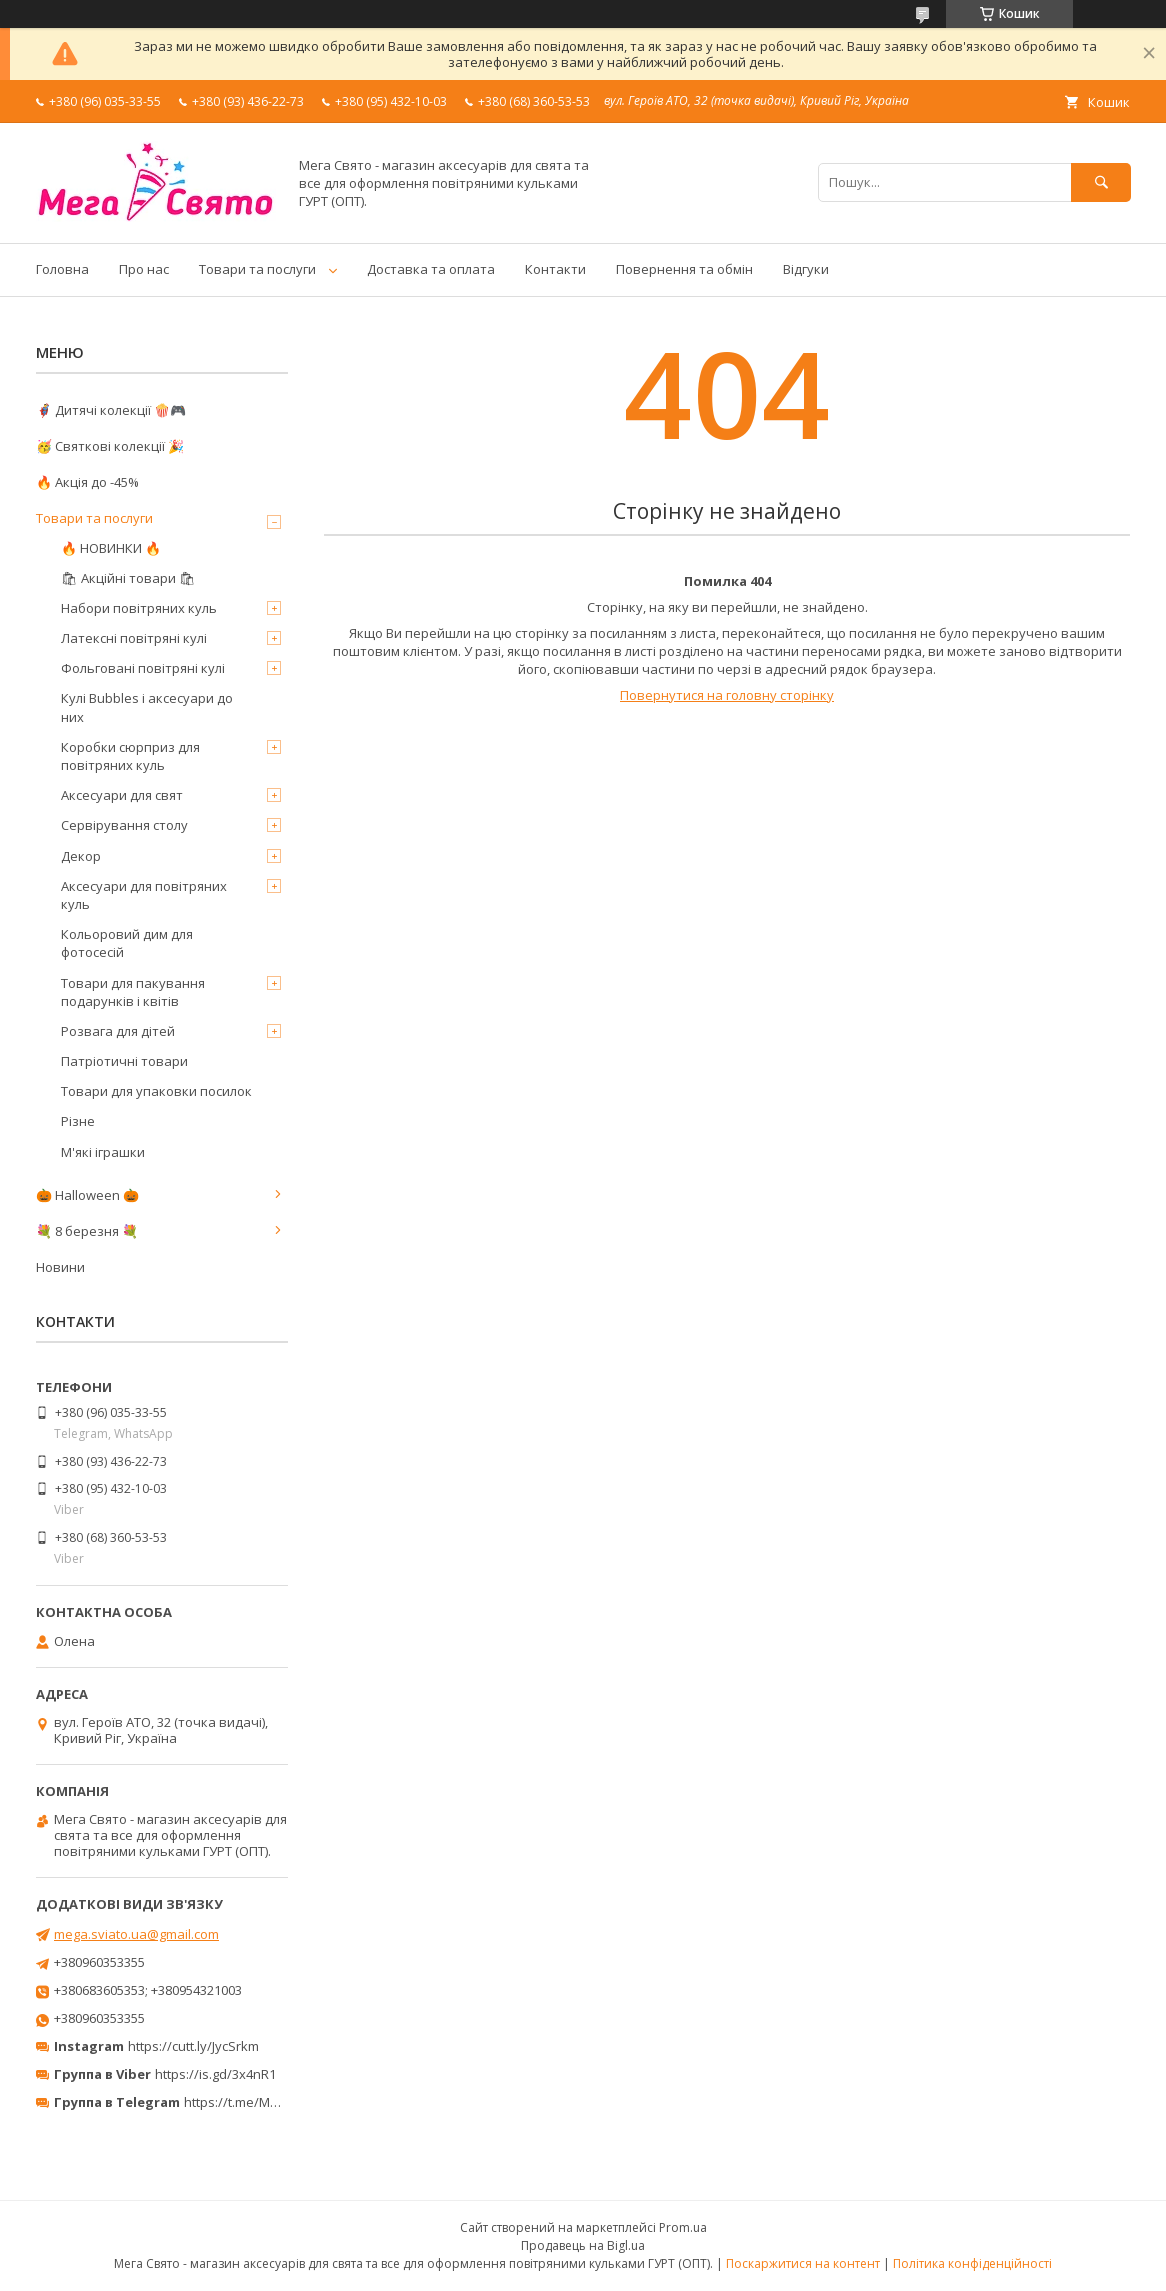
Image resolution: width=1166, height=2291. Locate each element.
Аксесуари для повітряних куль (144, 895)
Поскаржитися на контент (803, 2263)
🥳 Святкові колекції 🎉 (110, 446)
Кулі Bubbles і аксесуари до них (147, 707)
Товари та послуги (257, 269)
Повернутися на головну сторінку (727, 695)
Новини (60, 1267)
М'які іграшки (103, 1152)
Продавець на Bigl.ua (583, 2245)
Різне (78, 1121)
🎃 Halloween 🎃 (87, 1195)
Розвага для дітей (118, 1031)
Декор (81, 856)
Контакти (555, 269)
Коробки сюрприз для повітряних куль (130, 756)
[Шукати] (1101, 182)
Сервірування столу (124, 825)
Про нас (144, 269)
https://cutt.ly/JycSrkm (193, 2046)
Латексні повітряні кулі (134, 638)
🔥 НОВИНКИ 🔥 (111, 548)
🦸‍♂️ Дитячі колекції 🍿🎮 (111, 410)
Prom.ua (683, 2227)
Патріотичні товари (124, 1061)
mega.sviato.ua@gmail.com (136, 1934)
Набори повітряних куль (139, 608)
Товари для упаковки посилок (156, 1091)
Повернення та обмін (684, 269)
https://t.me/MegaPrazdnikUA (274, 2102)
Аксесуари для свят (122, 795)
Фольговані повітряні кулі (143, 668)
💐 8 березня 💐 (87, 1231)
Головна (62, 269)
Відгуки (806, 269)
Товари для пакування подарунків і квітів (133, 992)
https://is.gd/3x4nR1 (215, 2074)
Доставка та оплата (431, 269)
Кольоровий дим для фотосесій (127, 943)
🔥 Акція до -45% (87, 482)
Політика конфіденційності (972, 2263)
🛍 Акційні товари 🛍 (128, 578)
